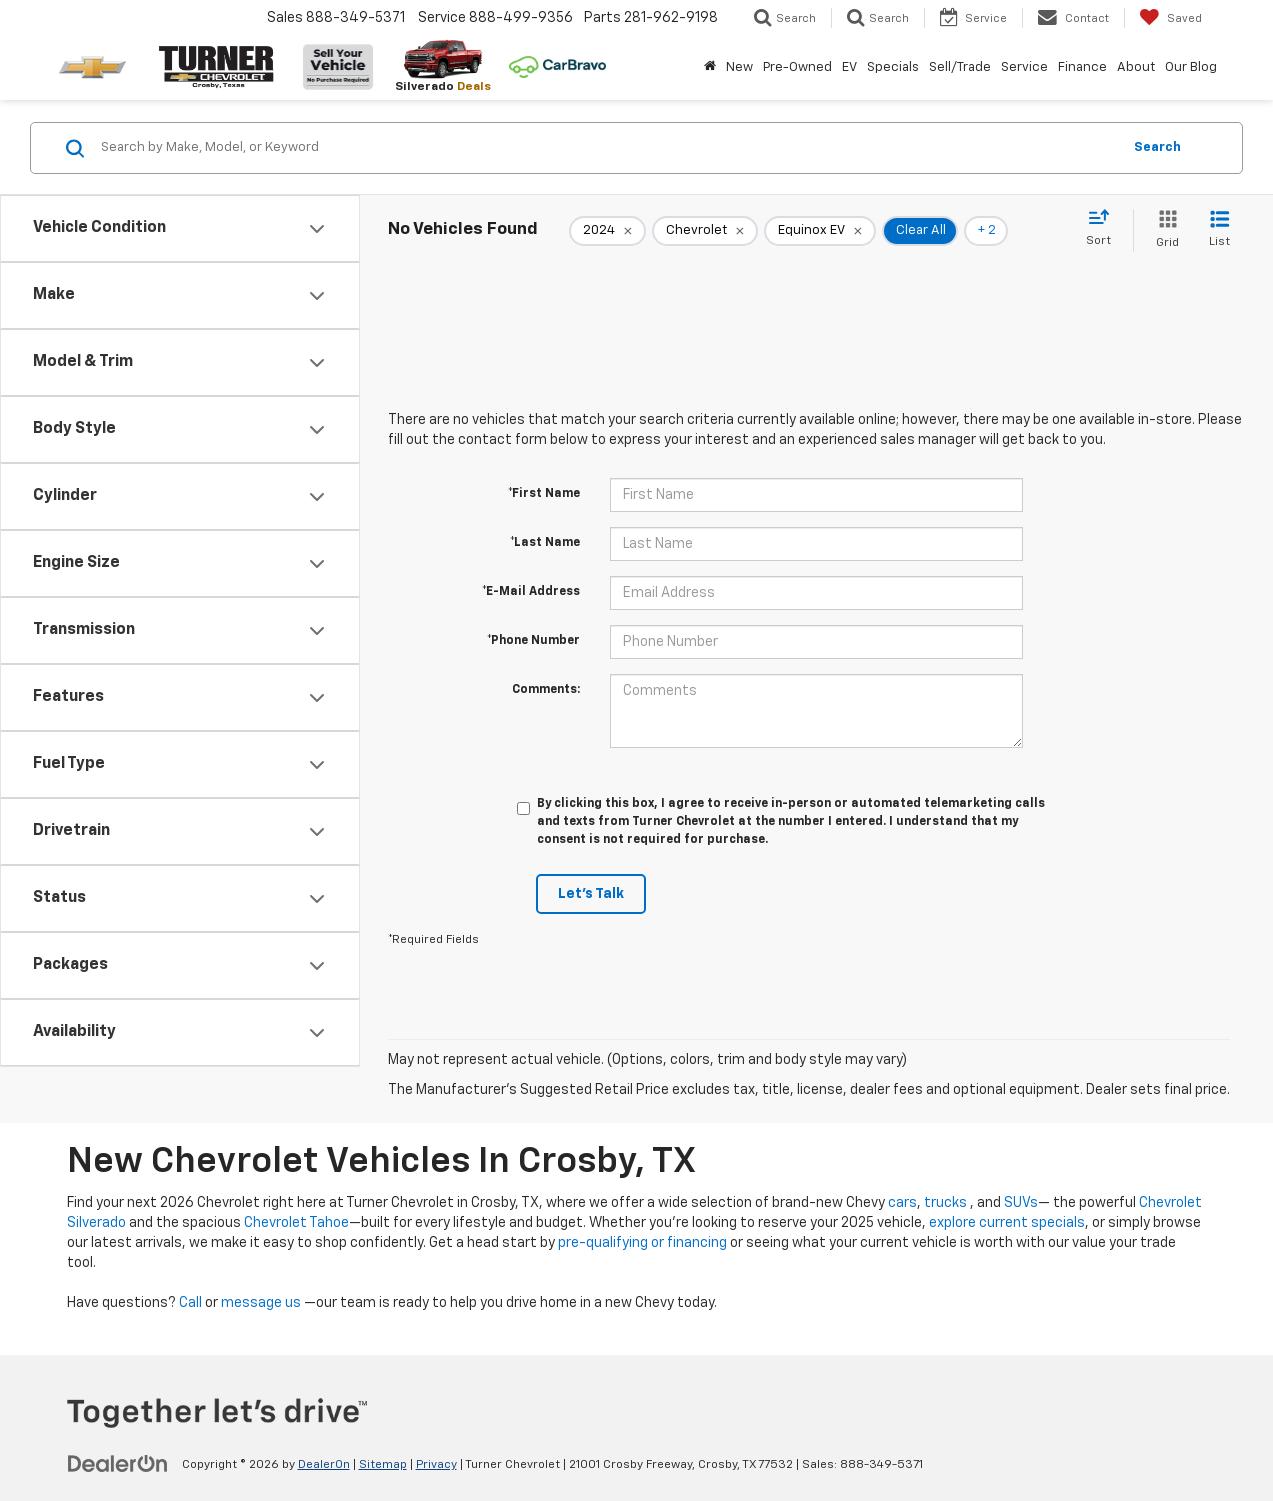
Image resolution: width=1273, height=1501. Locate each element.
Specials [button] (893, 67)
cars (902, 1203)
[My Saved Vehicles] (1170, 18)
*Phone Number (533, 641)
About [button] (1136, 67)
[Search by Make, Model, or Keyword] (608, 148)
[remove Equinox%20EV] (820, 231)
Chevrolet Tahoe (296, 1223)
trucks (945, 1203)
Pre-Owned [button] (797, 67)
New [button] (739, 67)
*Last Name (545, 543)
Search (1157, 147)
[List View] (1219, 230)
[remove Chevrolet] (705, 231)
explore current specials (1007, 1223)
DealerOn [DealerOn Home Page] (324, 1465)
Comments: (546, 690)
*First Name (544, 494)
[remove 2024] (607, 231)
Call (190, 1303)
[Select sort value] (1104, 229)
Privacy (436, 1465)
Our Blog (1191, 67)
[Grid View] (1163, 230)
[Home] (710, 68)
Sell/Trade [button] (960, 67)
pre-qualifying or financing (642, 1243)
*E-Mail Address (531, 592)
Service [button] (1024, 67)
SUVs (1021, 1203)
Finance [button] (1082, 67)
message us (261, 1303)
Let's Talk (591, 894)
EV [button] (849, 67)
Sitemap (383, 1465)
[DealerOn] (118, 1464)
